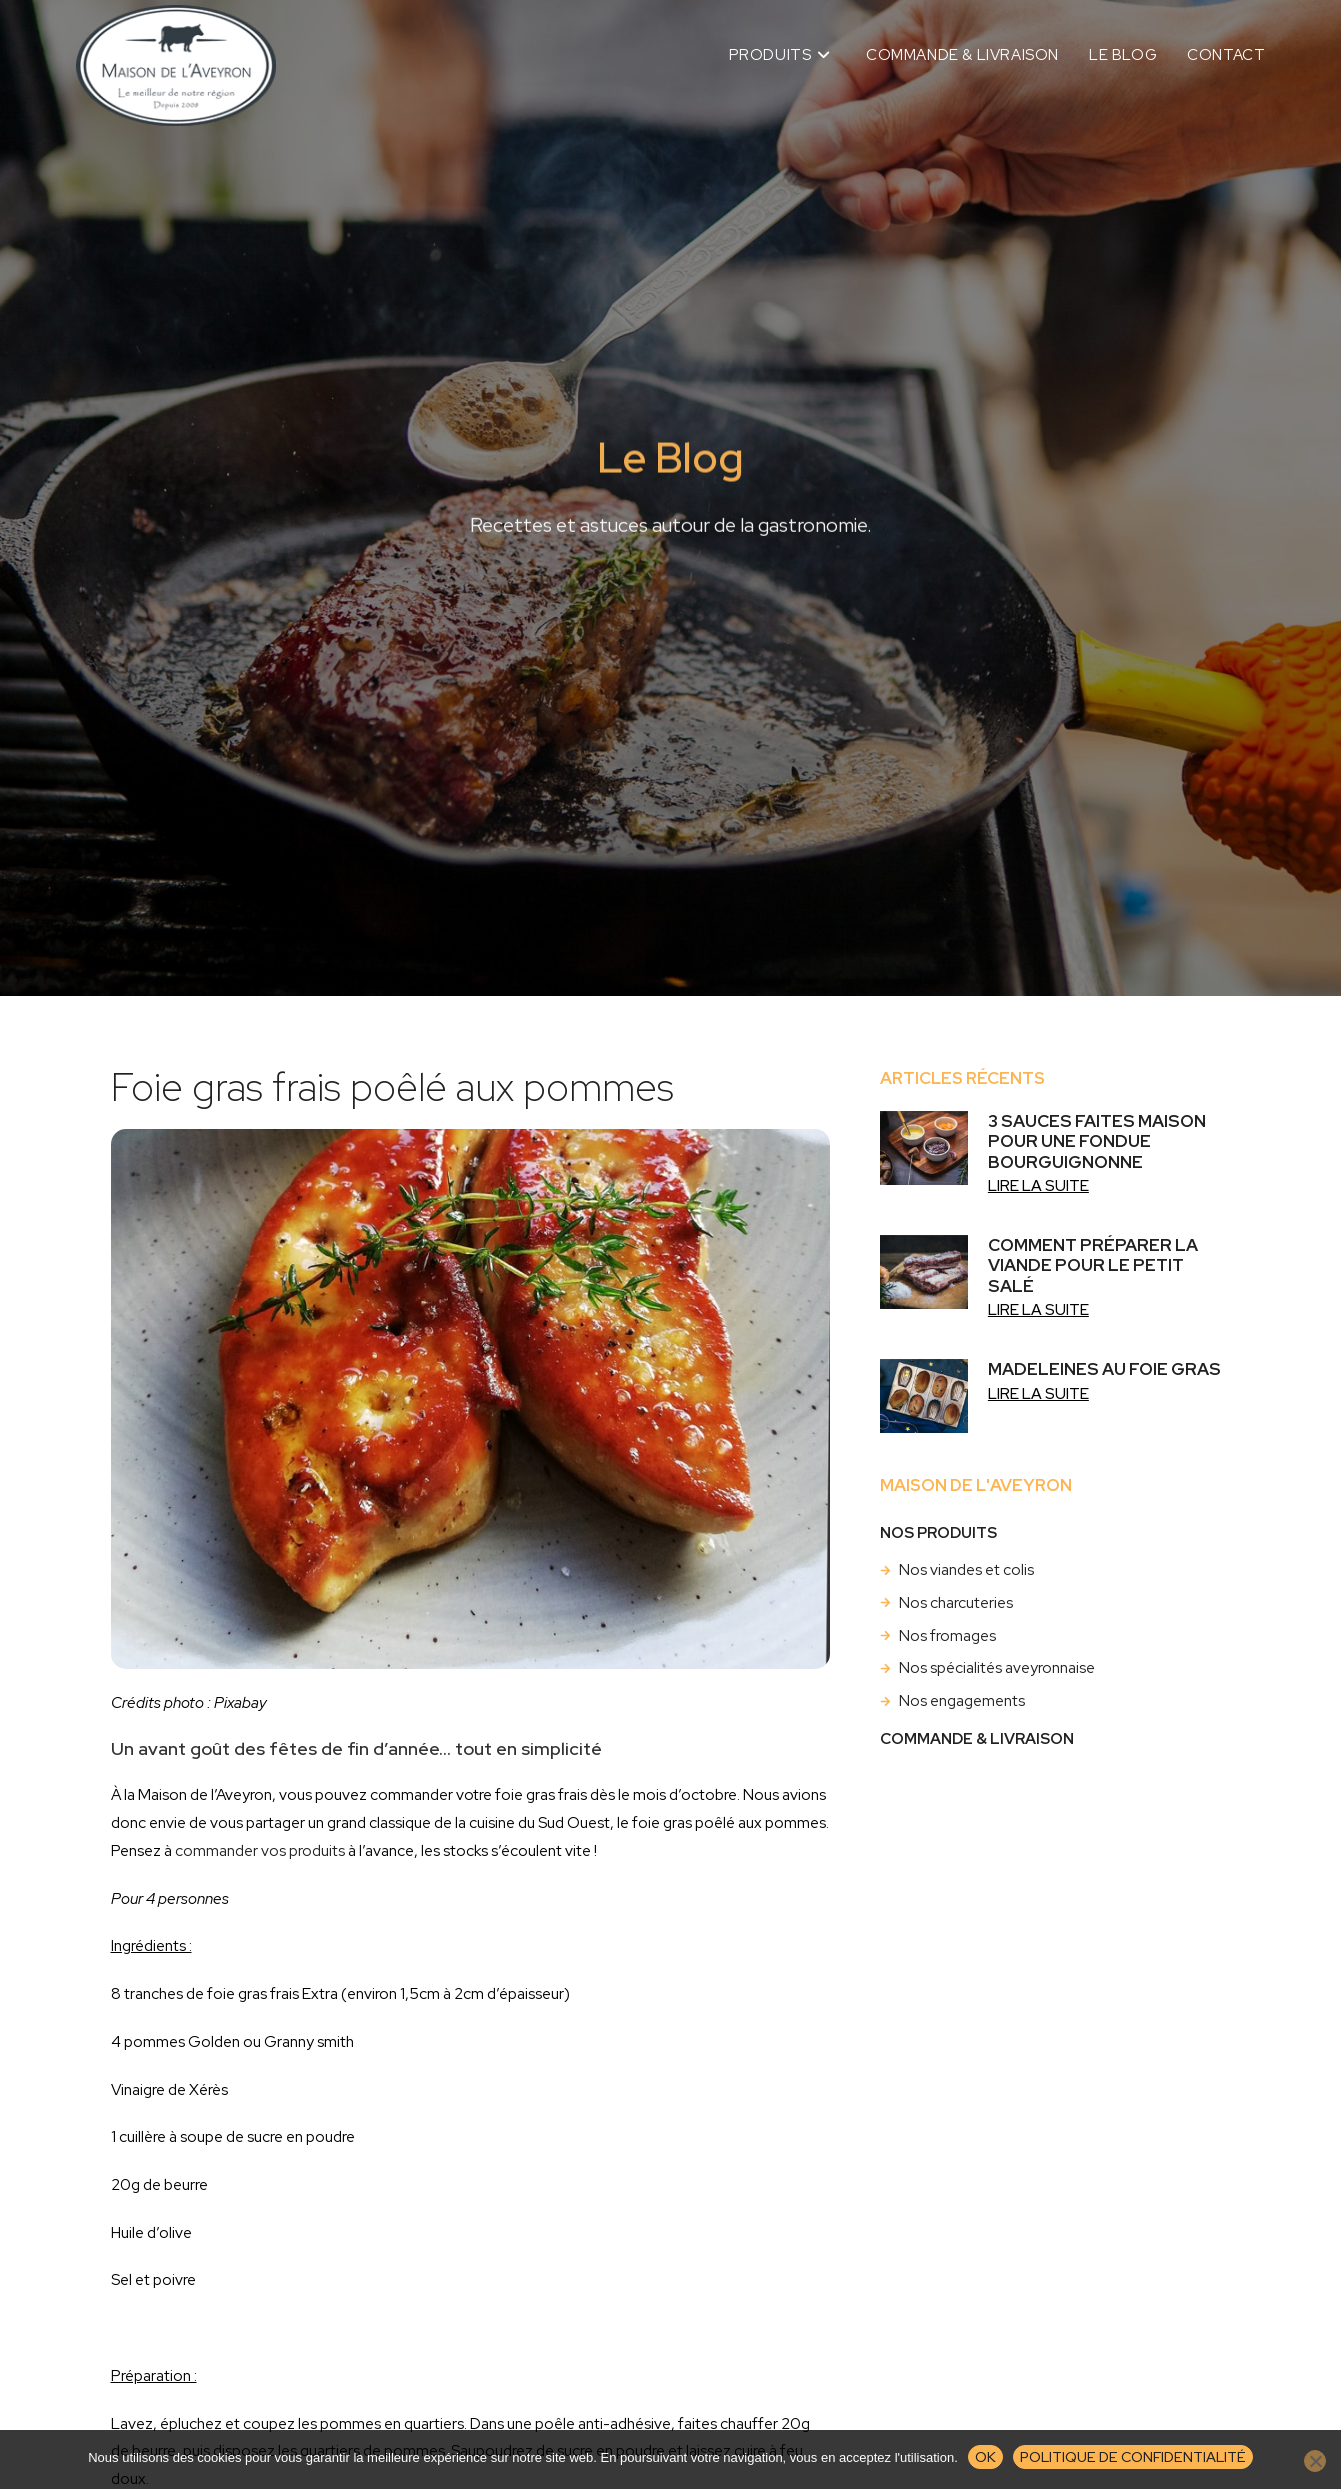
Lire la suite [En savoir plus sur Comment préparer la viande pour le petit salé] (1038, 1309)
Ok (985, 2456)
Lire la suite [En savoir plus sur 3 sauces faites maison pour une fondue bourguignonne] (1038, 1185)
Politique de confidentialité (1133, 2456)
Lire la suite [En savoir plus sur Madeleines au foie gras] (1038, 1393)
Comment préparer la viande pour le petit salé (1093, 1265)
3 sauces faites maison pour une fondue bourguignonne (1097, 1141)
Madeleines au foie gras (1104, 1369)
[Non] (1315, 2461)
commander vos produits (260, 1850)
